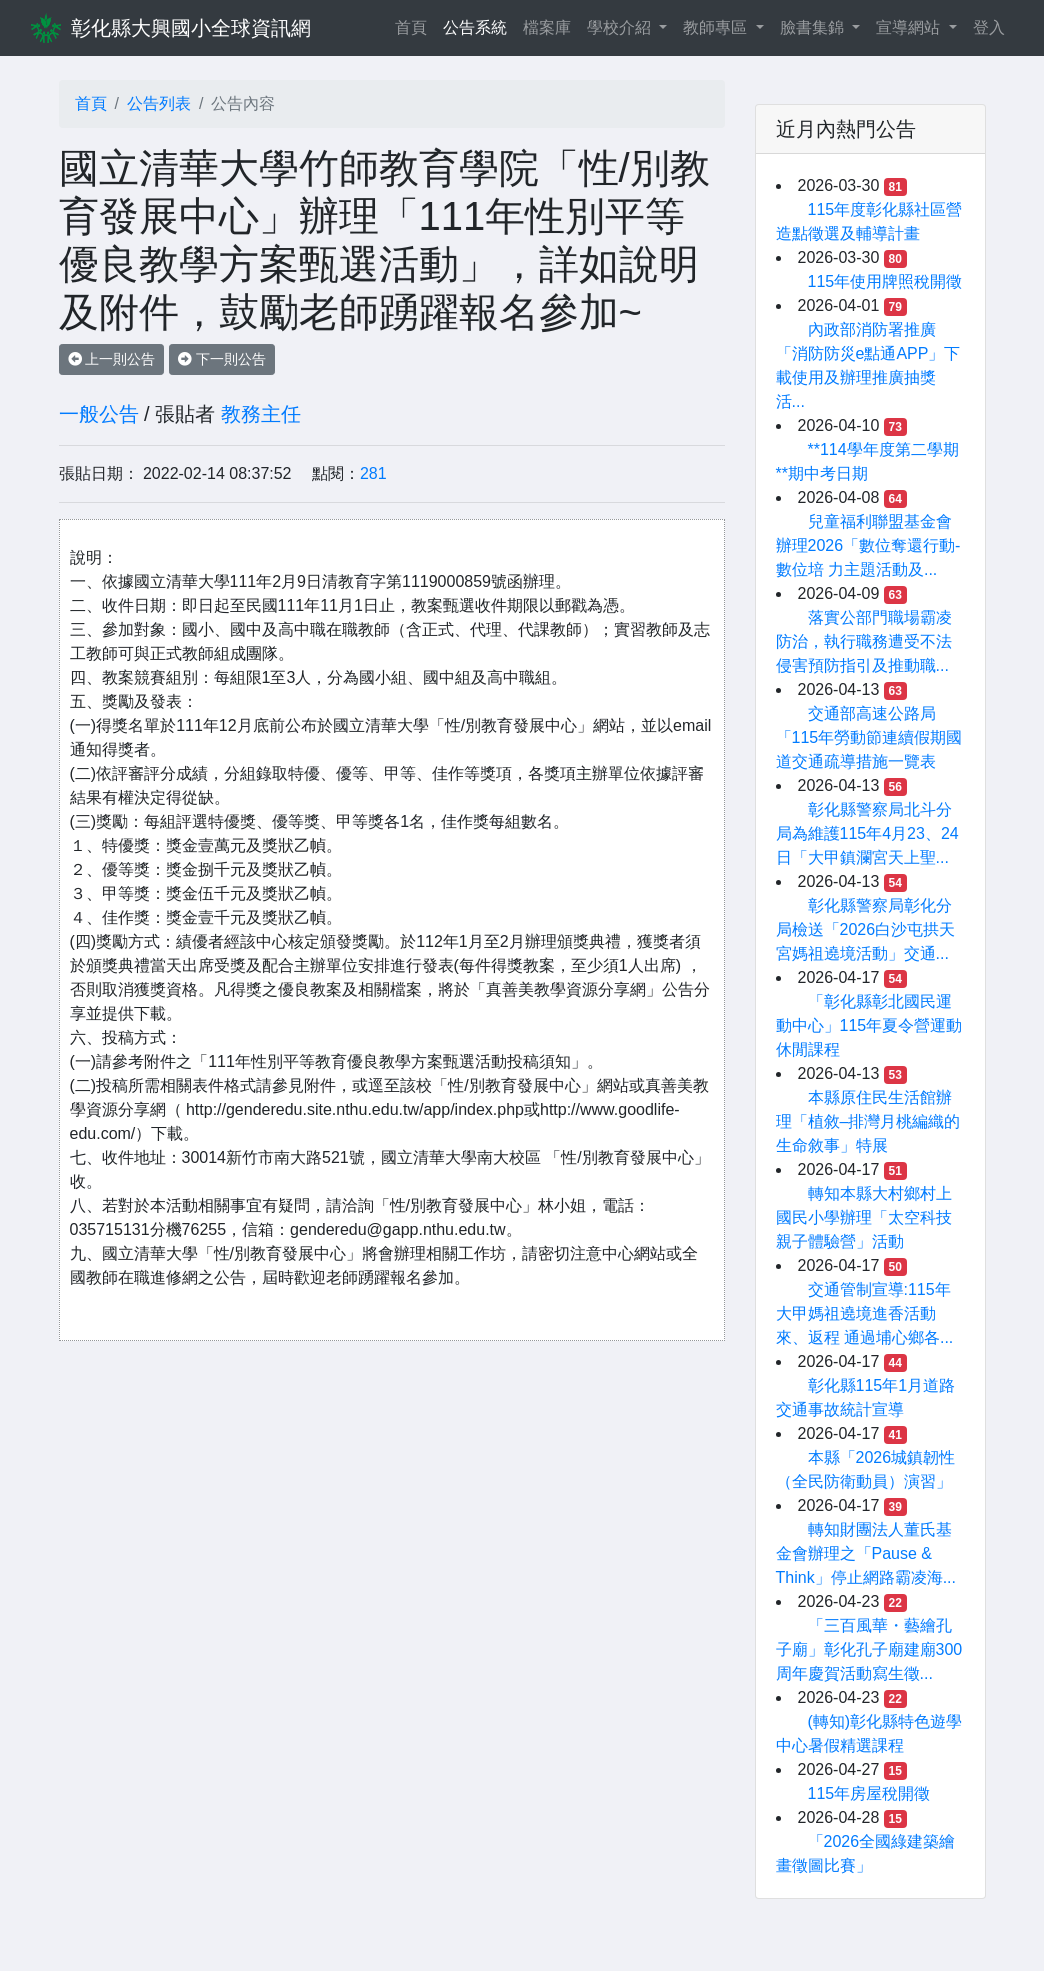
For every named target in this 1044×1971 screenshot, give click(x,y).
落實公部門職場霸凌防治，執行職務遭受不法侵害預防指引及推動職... (864, 641)
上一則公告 (112, 359)
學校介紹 (621, 27)
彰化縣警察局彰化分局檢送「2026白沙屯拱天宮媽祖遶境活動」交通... (866, 929)
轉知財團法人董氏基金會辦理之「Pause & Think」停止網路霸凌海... (866, 1553)
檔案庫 (547, 27)
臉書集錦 (814, 27)
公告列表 (159, 103)
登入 (989, 27)
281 (373, 473)
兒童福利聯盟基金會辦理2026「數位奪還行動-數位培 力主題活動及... (868, 545)
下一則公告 (222, 359)
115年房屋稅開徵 (869, 1793)
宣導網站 (910, 27)
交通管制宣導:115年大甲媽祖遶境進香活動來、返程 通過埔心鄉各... (865, 1313)
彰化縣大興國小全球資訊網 (191, 28)
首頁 (415, 25)
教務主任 (261, 414)
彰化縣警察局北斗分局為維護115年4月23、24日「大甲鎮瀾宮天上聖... (867, 833)
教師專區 (717, 27)
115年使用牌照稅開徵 (885, 281)
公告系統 (475, 27)
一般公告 (99, 414)
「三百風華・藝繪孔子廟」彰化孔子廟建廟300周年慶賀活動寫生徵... (869, 1649)
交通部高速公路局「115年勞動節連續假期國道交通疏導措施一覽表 (869, 737)
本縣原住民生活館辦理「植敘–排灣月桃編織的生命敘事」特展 (868, 1121)
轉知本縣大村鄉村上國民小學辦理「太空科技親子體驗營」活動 (864, 1217)
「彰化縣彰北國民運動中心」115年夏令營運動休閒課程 (869, 1025)
